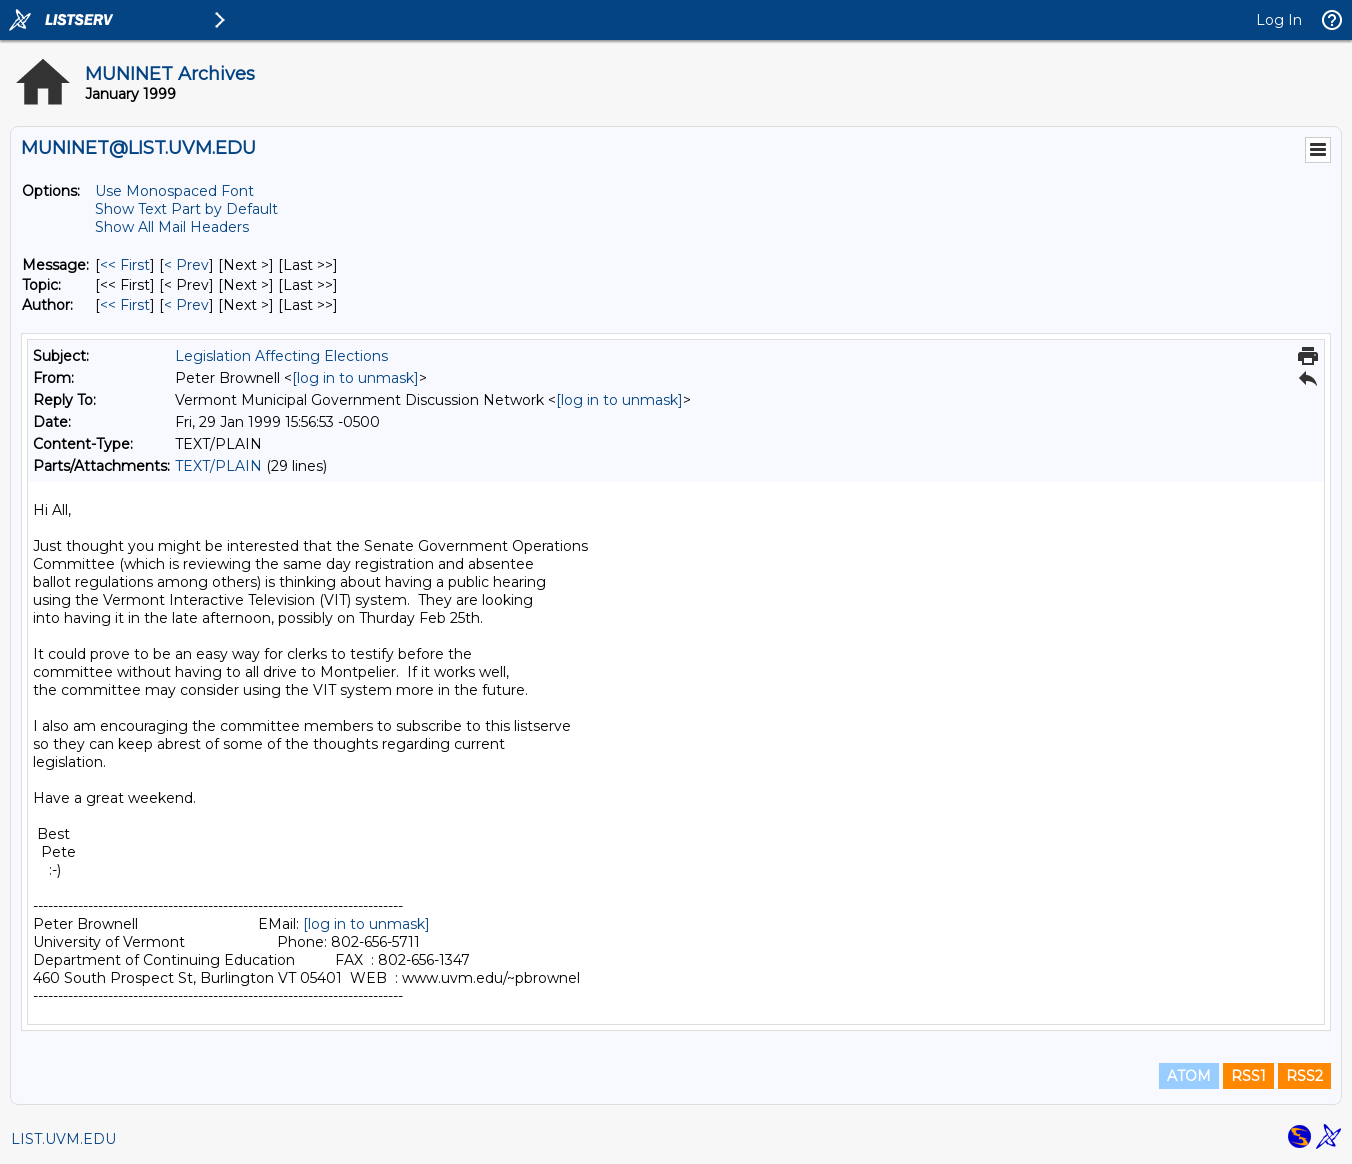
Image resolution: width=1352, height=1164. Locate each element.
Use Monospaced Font (174, 191)
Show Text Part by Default (186, 209)
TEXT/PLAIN (218, 466)
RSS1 (1248, 1076)
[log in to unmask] (355, 378)
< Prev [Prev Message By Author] (186, 305)
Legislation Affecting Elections (281, 356)
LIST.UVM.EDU (63, 1139)
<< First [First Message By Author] (125, 305)
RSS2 (1304, 1076)
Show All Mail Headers (172, 227)
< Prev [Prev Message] (186, 265)
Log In (1279, 20)
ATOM (1189, 1076)
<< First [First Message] (125, 265)
